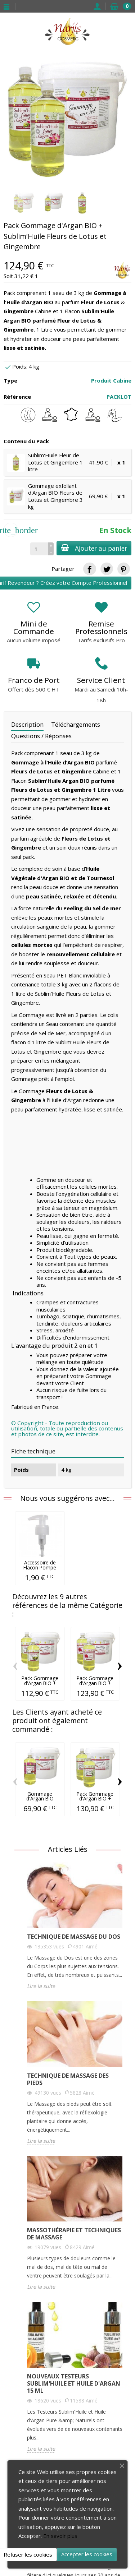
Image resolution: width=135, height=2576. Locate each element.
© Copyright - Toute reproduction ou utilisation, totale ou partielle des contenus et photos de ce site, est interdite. (67, 1428)
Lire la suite (41, 1986)
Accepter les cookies (86, 2554)
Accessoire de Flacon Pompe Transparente (39, 1567)
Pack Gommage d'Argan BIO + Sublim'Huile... (40, 1683)
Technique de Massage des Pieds (68, 2079)
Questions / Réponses (41, 736)
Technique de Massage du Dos (73, 1937)
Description (27, 724)
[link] (89, 569)
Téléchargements (75, 724)
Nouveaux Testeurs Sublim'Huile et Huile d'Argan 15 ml (73, 2383)
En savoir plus (60, 2535)
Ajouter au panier (94, 548)
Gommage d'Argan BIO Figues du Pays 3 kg (40, 1801)
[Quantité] (39, 548)
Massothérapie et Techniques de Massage (74, 2233)
